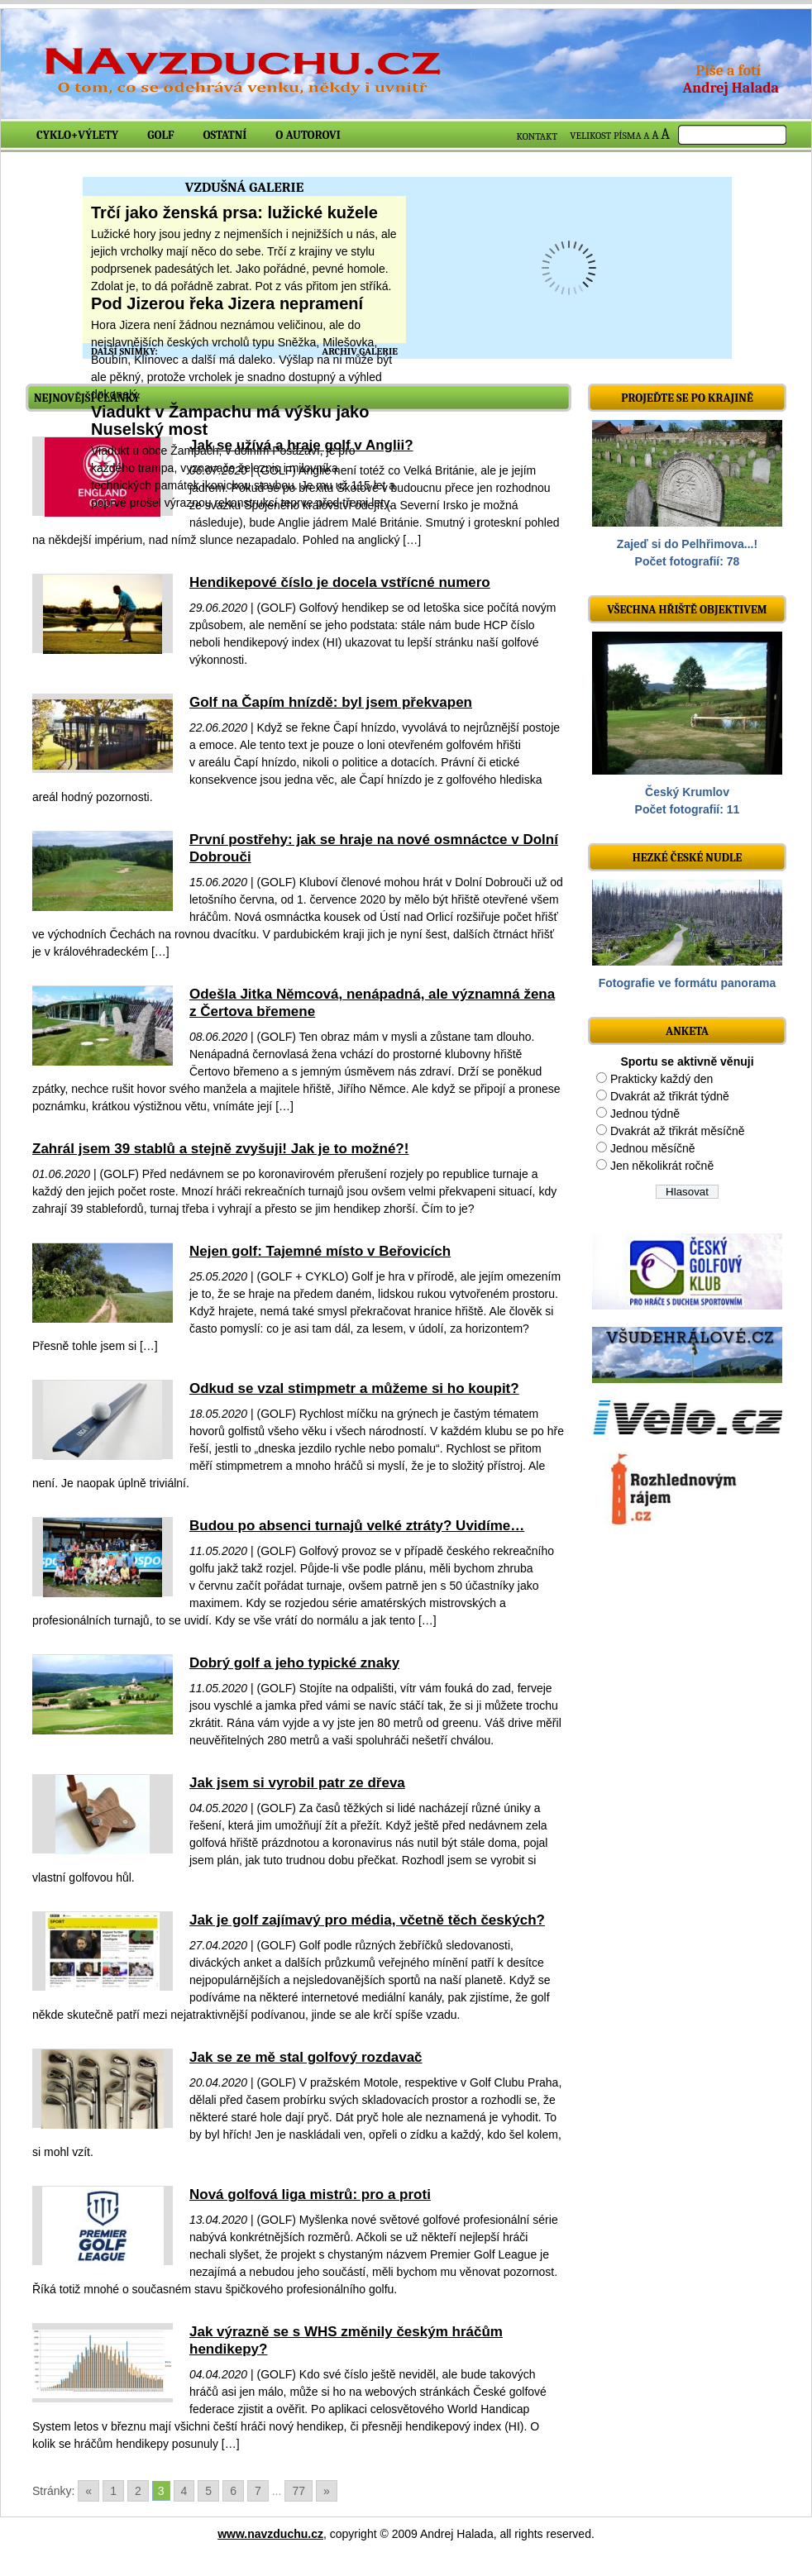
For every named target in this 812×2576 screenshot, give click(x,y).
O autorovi (308, 135)
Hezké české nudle (688, 858)
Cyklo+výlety (77, 135)
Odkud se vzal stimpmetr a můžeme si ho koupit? (354, 1388)
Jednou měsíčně (652, 1148)
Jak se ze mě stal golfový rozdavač (306, 2057)
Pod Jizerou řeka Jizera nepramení (227, 303)
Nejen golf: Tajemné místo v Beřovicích (320, 1251)
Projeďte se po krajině (687, 398)
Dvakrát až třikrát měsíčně (677, 1131)
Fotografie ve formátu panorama (687, 983)
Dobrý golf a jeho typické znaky (294, 1663)
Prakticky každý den (662, 1078)
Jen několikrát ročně (662, 1165)
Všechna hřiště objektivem (687, 610)
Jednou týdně (645, 1113)
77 (298, 2490)
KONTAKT (537, 136)
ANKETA (687, 1031)
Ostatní (225, 135)
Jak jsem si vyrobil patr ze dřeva (297, 1783)
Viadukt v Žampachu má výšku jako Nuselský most (230, 420)
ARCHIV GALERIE (360, 351)
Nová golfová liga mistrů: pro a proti (310, 2194)
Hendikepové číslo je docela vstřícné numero (339, 582)
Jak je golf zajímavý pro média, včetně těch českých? (367, 1920)
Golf (160, 135)
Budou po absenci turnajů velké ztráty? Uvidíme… (356, 1526)
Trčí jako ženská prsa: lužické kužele (234, 212)
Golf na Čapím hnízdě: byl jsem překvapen (330, 702)
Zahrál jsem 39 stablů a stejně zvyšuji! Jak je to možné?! (220, 1149)
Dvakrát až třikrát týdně (669, 1096)
